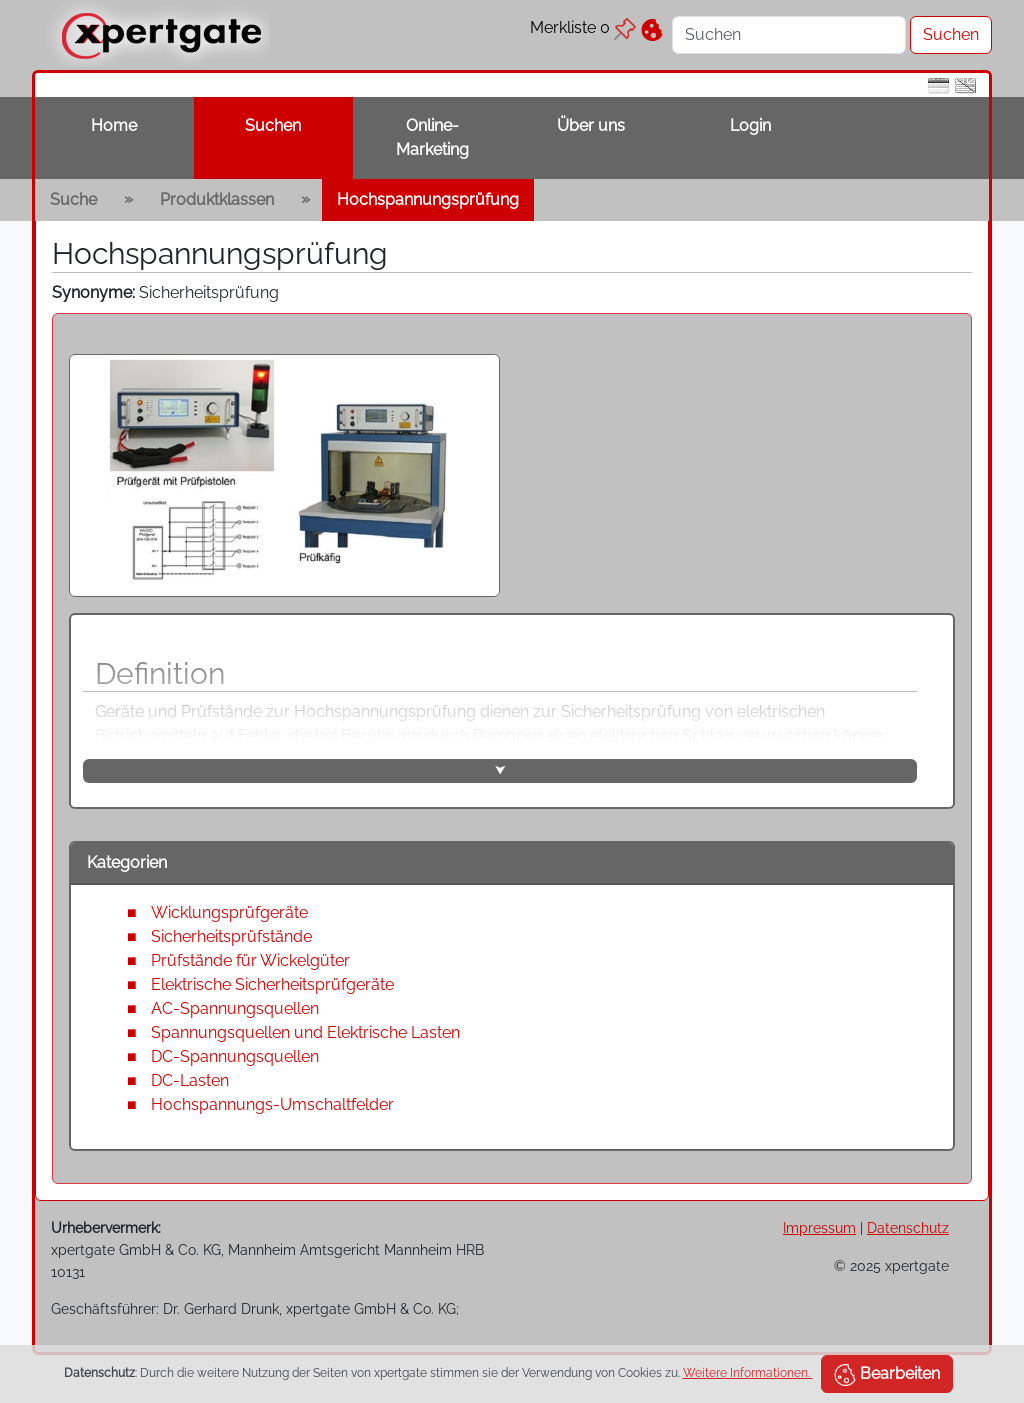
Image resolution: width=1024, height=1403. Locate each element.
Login (750, 125)
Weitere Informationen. (748, 1373)
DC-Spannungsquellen (235, 1056)
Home (114, 125)
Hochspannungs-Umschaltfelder (272, 1104)
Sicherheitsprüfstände (231, 936)
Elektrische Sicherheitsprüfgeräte (272, 984)
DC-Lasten (190, 1080)
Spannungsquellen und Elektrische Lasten (305, 1032)
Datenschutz (908, 1227)
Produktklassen (217, 199)
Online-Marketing (432, 137)
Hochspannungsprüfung (428, 199)
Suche (73, 199)
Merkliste (583, 27)
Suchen (273, 125)
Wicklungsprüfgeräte (229, 912)
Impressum (819, 1227)
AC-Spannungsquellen (235, 1008)
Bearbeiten (887, 1375)
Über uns (591, 125)
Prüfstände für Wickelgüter (250, 960)
